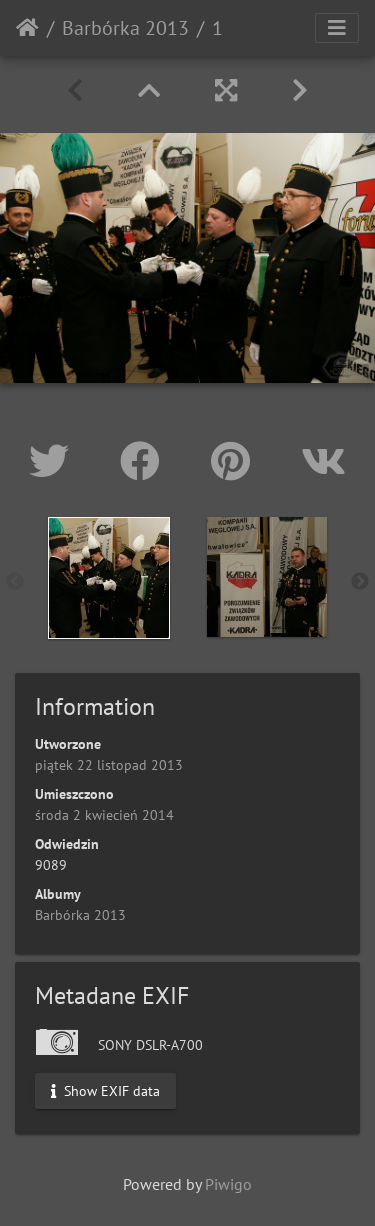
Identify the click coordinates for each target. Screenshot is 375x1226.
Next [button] (360, 582)
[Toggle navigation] (337, 28)
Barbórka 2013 (125, 28)
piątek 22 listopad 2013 (109, 765)
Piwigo (228, 1184)
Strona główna (27, 28)
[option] (109, 578)
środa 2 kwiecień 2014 (104, 815)
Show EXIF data (105, 1090)
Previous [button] (15, 582)
